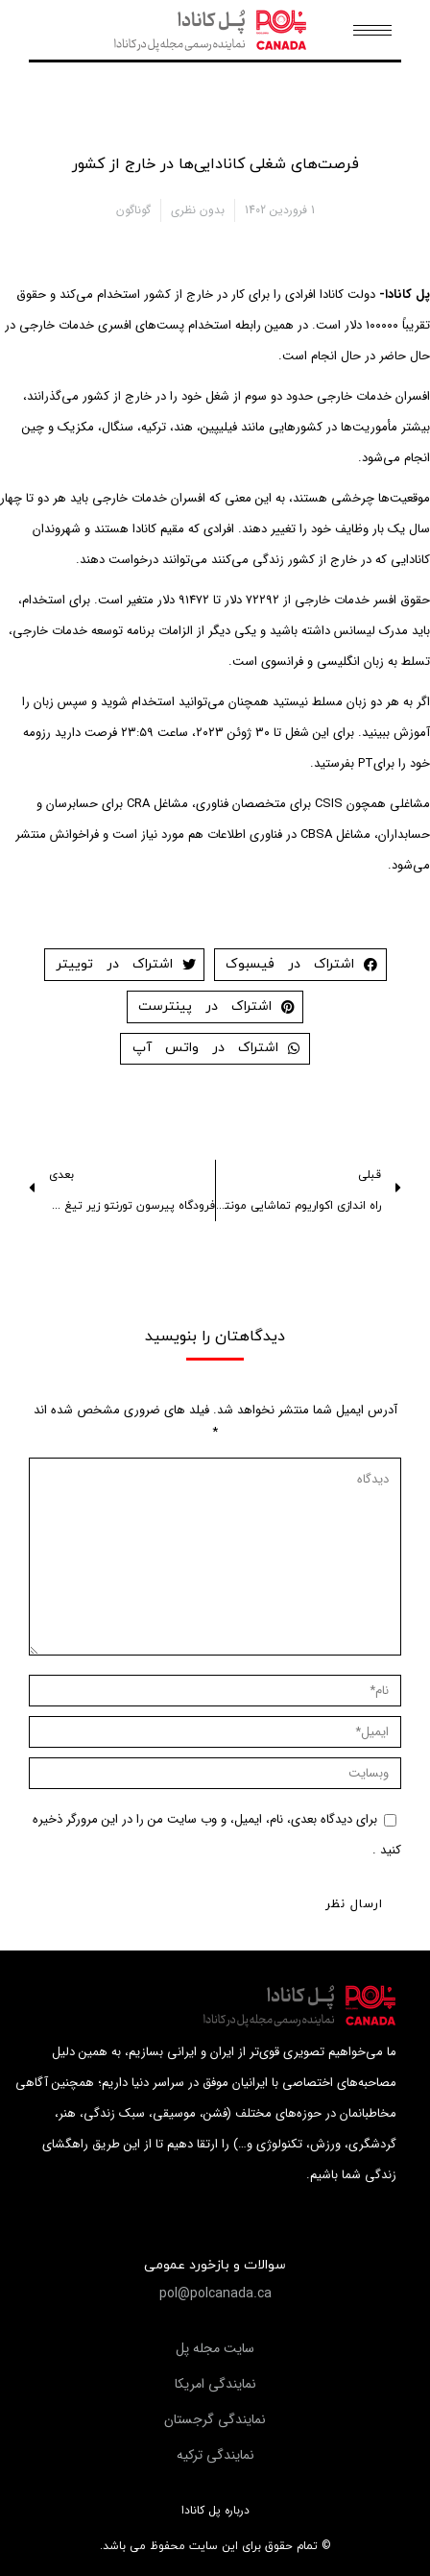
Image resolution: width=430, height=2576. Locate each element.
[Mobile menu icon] (372, 30)
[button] (215, 2293)
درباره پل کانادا (215, 2510)
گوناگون (133, 210)
